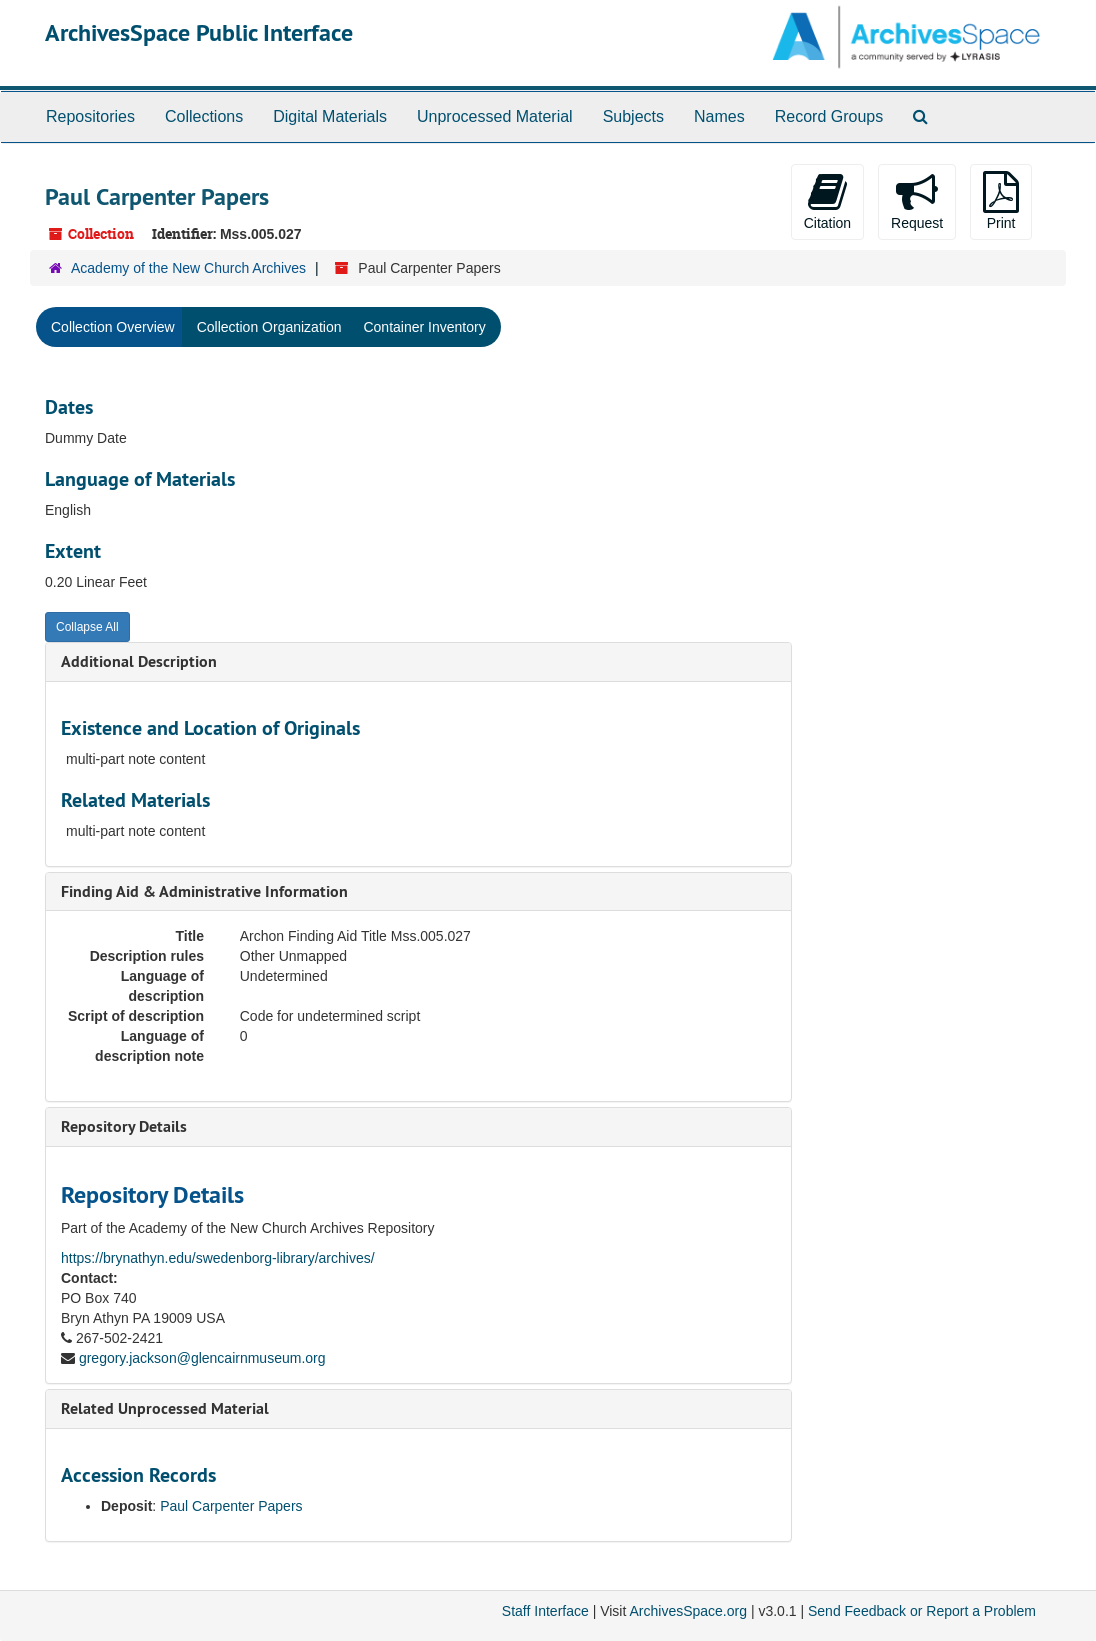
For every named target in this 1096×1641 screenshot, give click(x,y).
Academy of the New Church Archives (188, 268)
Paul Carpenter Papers (231, 1506)
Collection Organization (269, 327)
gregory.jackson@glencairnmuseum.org (202, 1358)
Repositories (90, 116)
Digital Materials (330, 116)
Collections (204, 116)
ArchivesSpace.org (688, 1611)
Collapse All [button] (87, 627)
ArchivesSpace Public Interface (199, 32)
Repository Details (124, 1126)
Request (917, 201)
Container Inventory (424, 327)
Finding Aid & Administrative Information (204, 891)
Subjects (633, 116)
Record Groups (829, 116)
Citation (827, 201)
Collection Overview (113, 327)
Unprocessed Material (495, 116)
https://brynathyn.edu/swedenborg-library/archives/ (218, 1258)
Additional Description (139, 661)
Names (719, 116)
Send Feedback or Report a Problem (922, 1611)
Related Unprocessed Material (165, 1408)
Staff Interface (545, 1611)
